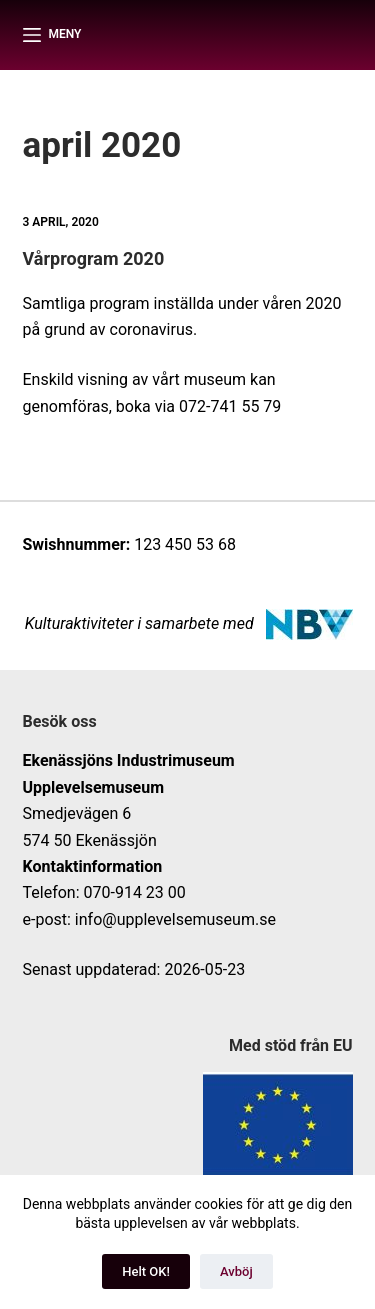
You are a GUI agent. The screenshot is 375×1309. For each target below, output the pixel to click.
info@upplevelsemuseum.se (175, 919)
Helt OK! (146, 1271)
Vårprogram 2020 (94, 258)
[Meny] (52, 35)
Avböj (236, 1271)
